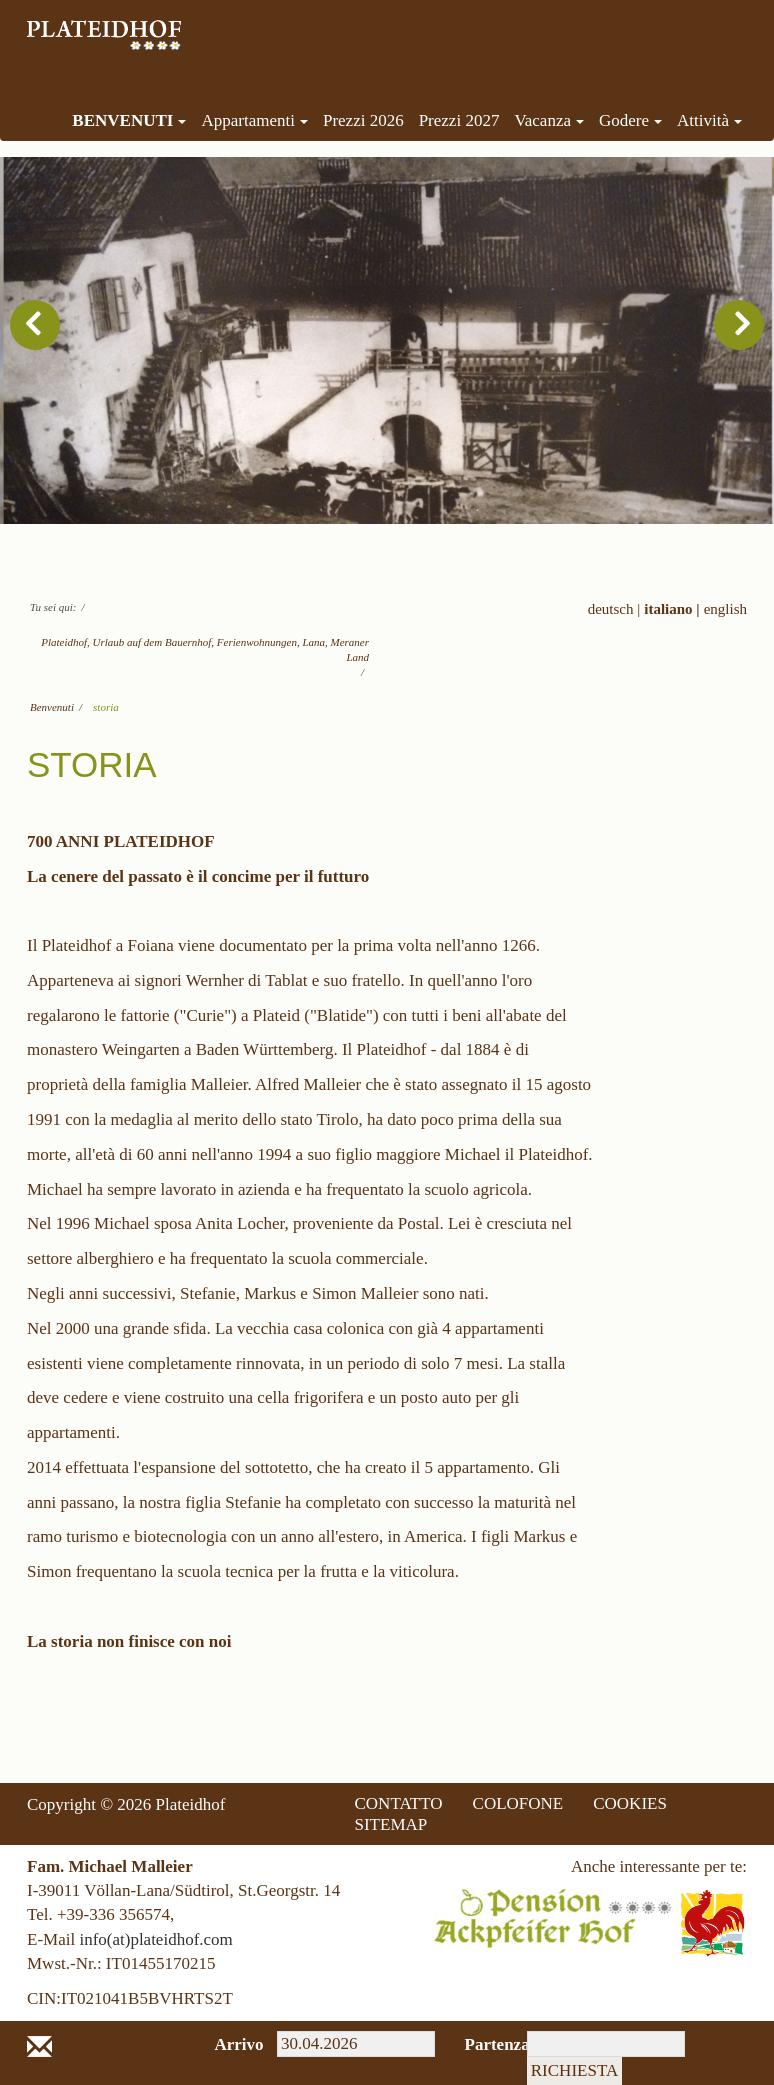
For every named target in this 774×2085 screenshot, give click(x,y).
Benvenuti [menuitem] (129, 120)
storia (106, 707)
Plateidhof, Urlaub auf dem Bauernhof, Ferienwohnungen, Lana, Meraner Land (205, 649)
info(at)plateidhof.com (155, 1939)
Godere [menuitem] (630, 120)
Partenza (481, 2044)
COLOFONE (518, 1803)
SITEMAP (391, 1824)
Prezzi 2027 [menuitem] (459, 120)
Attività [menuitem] (709, 120)
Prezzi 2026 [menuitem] (363, 120)
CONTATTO (399, 1803)
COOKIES (630, 1803)
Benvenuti (52, 707)
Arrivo (231, 2044)
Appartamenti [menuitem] (254, 120)
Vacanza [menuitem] (549, 120)
